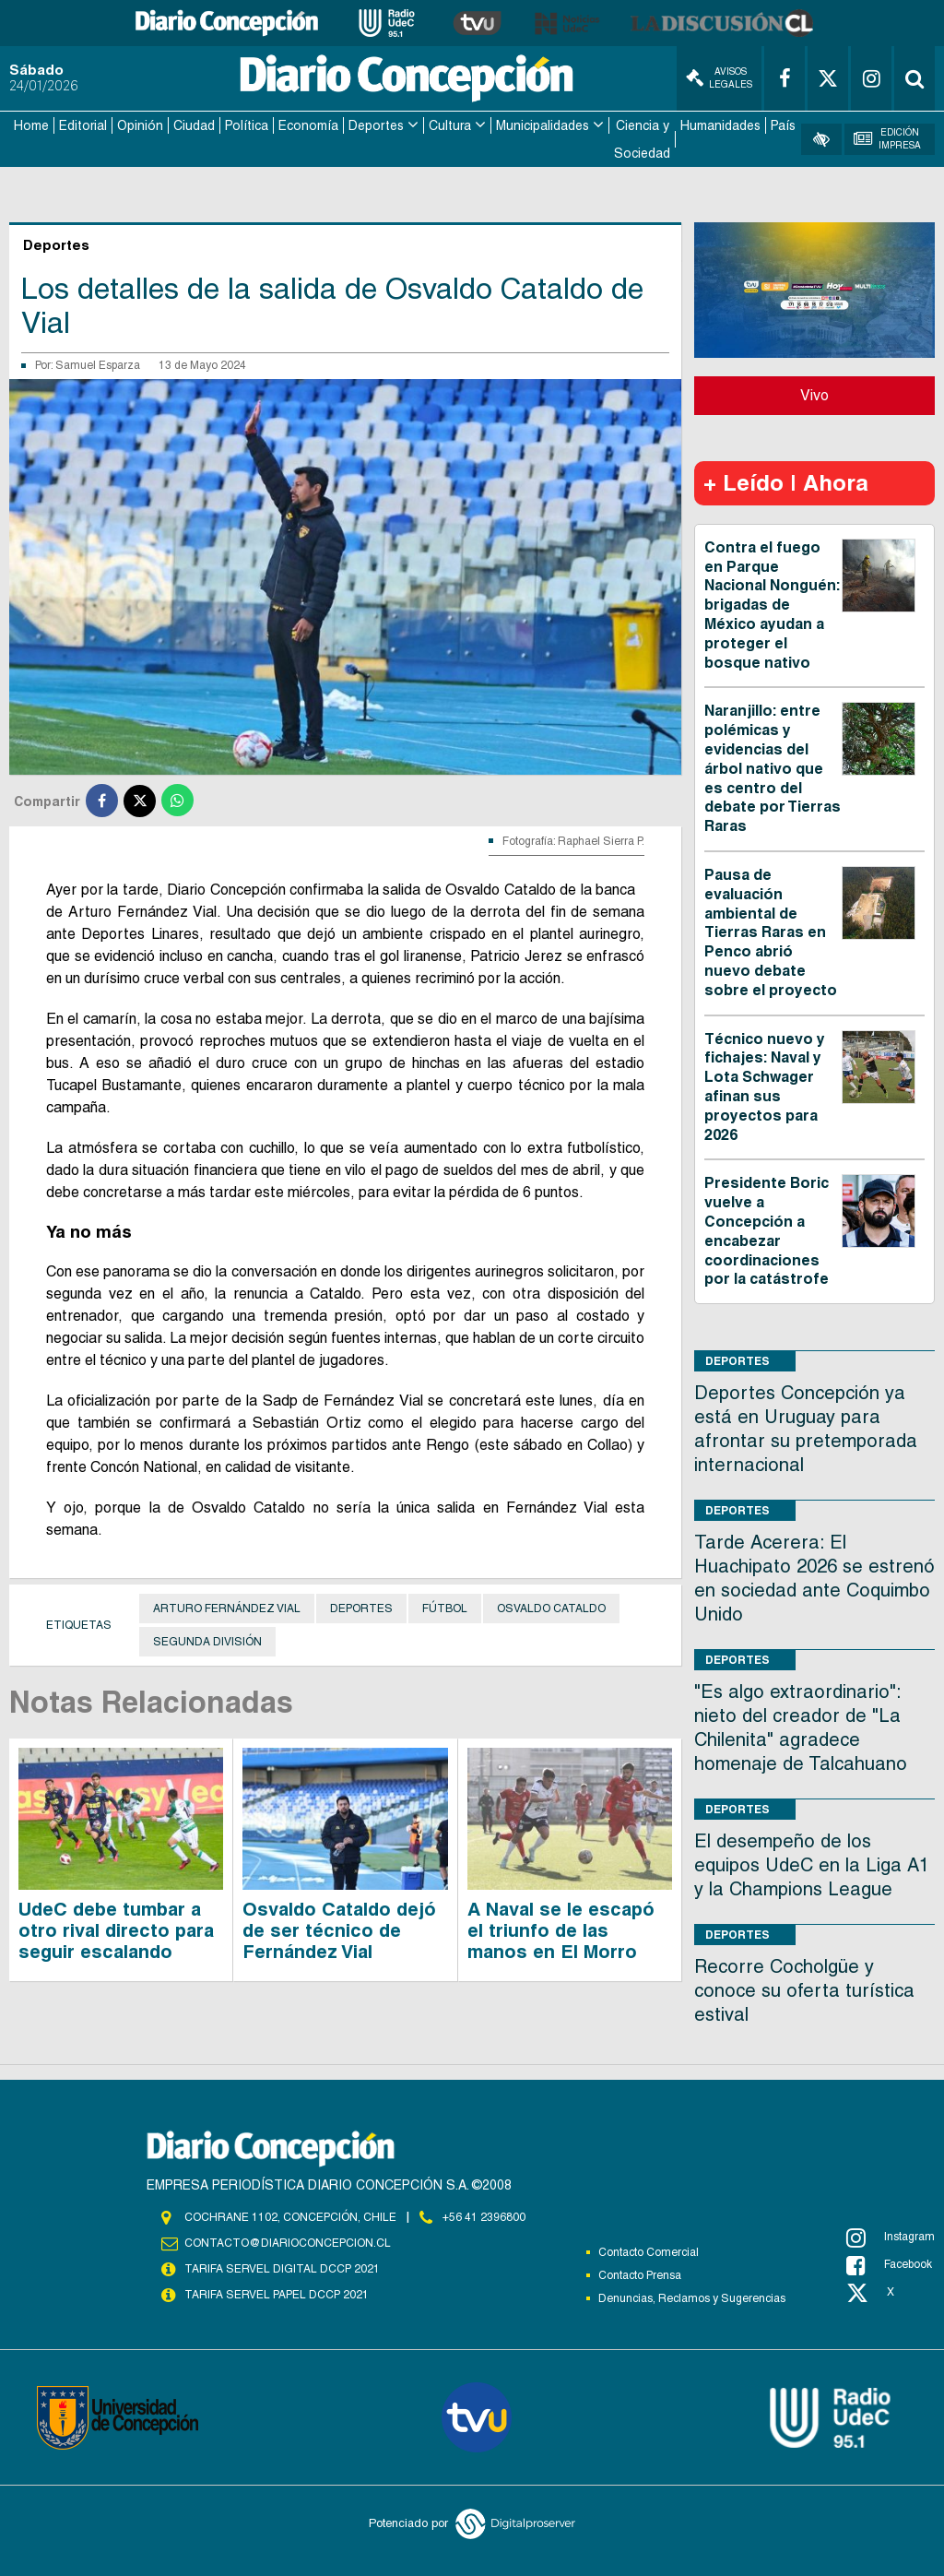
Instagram (890, 2237)
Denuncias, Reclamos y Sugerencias (691, 2298)
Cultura (450, 125)
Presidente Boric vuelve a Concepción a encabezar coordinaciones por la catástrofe (766, 1231)
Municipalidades (542, 125)
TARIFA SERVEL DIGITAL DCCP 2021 (282, 2268)
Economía (308, 125)
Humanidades (720, 125)
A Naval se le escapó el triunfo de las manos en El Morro (561, 1930)
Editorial (83, 125)
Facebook (889, 2265)
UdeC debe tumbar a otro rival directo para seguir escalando (116, 1930)
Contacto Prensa (639, 2275)
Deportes (376, 125)
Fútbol (444, 1608)
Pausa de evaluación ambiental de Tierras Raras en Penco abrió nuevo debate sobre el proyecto (770, 932)
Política (246, 125)
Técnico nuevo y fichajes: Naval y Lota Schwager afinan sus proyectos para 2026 (764, 1087)
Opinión (140, 125)
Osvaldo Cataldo (551, 1608)
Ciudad (194, 125)
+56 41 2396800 (483, 2217)
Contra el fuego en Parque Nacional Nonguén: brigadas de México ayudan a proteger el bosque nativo (772, 605)
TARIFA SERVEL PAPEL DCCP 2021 (276, 2294)
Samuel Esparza (97, 365)
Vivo (814, 395)
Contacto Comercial (648, 2252)
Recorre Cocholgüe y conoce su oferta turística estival (804, 1990)
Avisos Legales (719, 77)
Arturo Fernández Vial (227, 1608)
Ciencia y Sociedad (642, 139)
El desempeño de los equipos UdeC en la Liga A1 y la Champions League (811, 1865)
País (783, 125)
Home (31, 125)
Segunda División (207, 1641)
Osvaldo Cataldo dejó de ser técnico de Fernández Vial (339, 1930)
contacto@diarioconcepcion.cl (287, 2243)
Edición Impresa (887, 138)
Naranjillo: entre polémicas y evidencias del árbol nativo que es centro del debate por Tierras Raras (772, 768)
